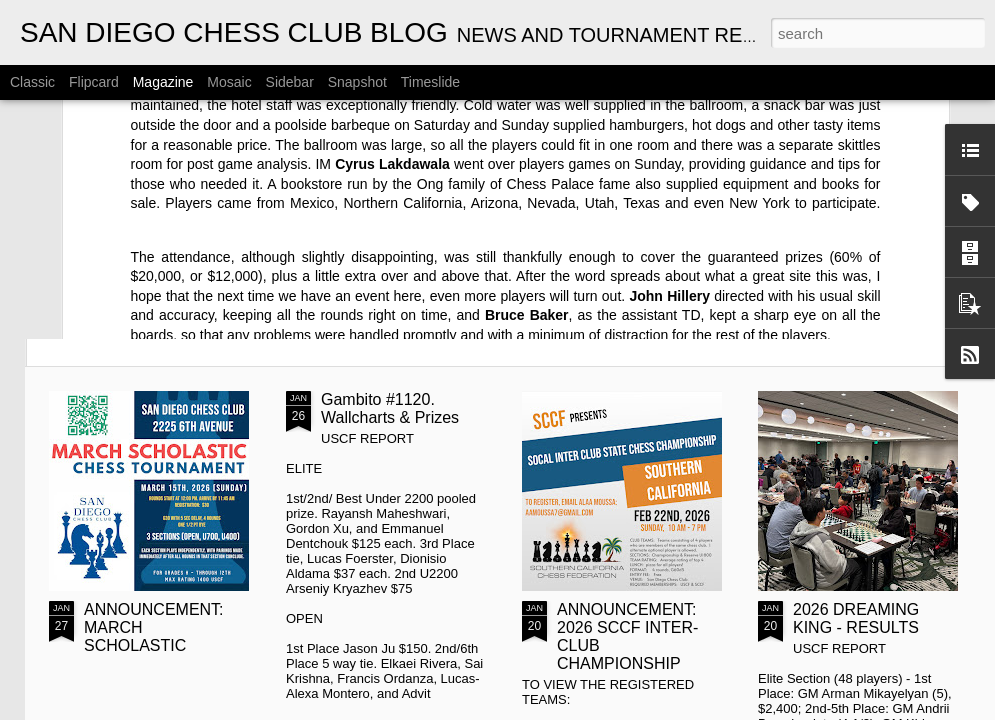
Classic (32, 82)
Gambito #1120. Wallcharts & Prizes (390, 408)
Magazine (163, 82)
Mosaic (229, 82)
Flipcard (94, 82)
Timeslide (430, 82)
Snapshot (357, 82)
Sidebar (290, 82)
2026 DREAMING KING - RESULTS (856, 618)
